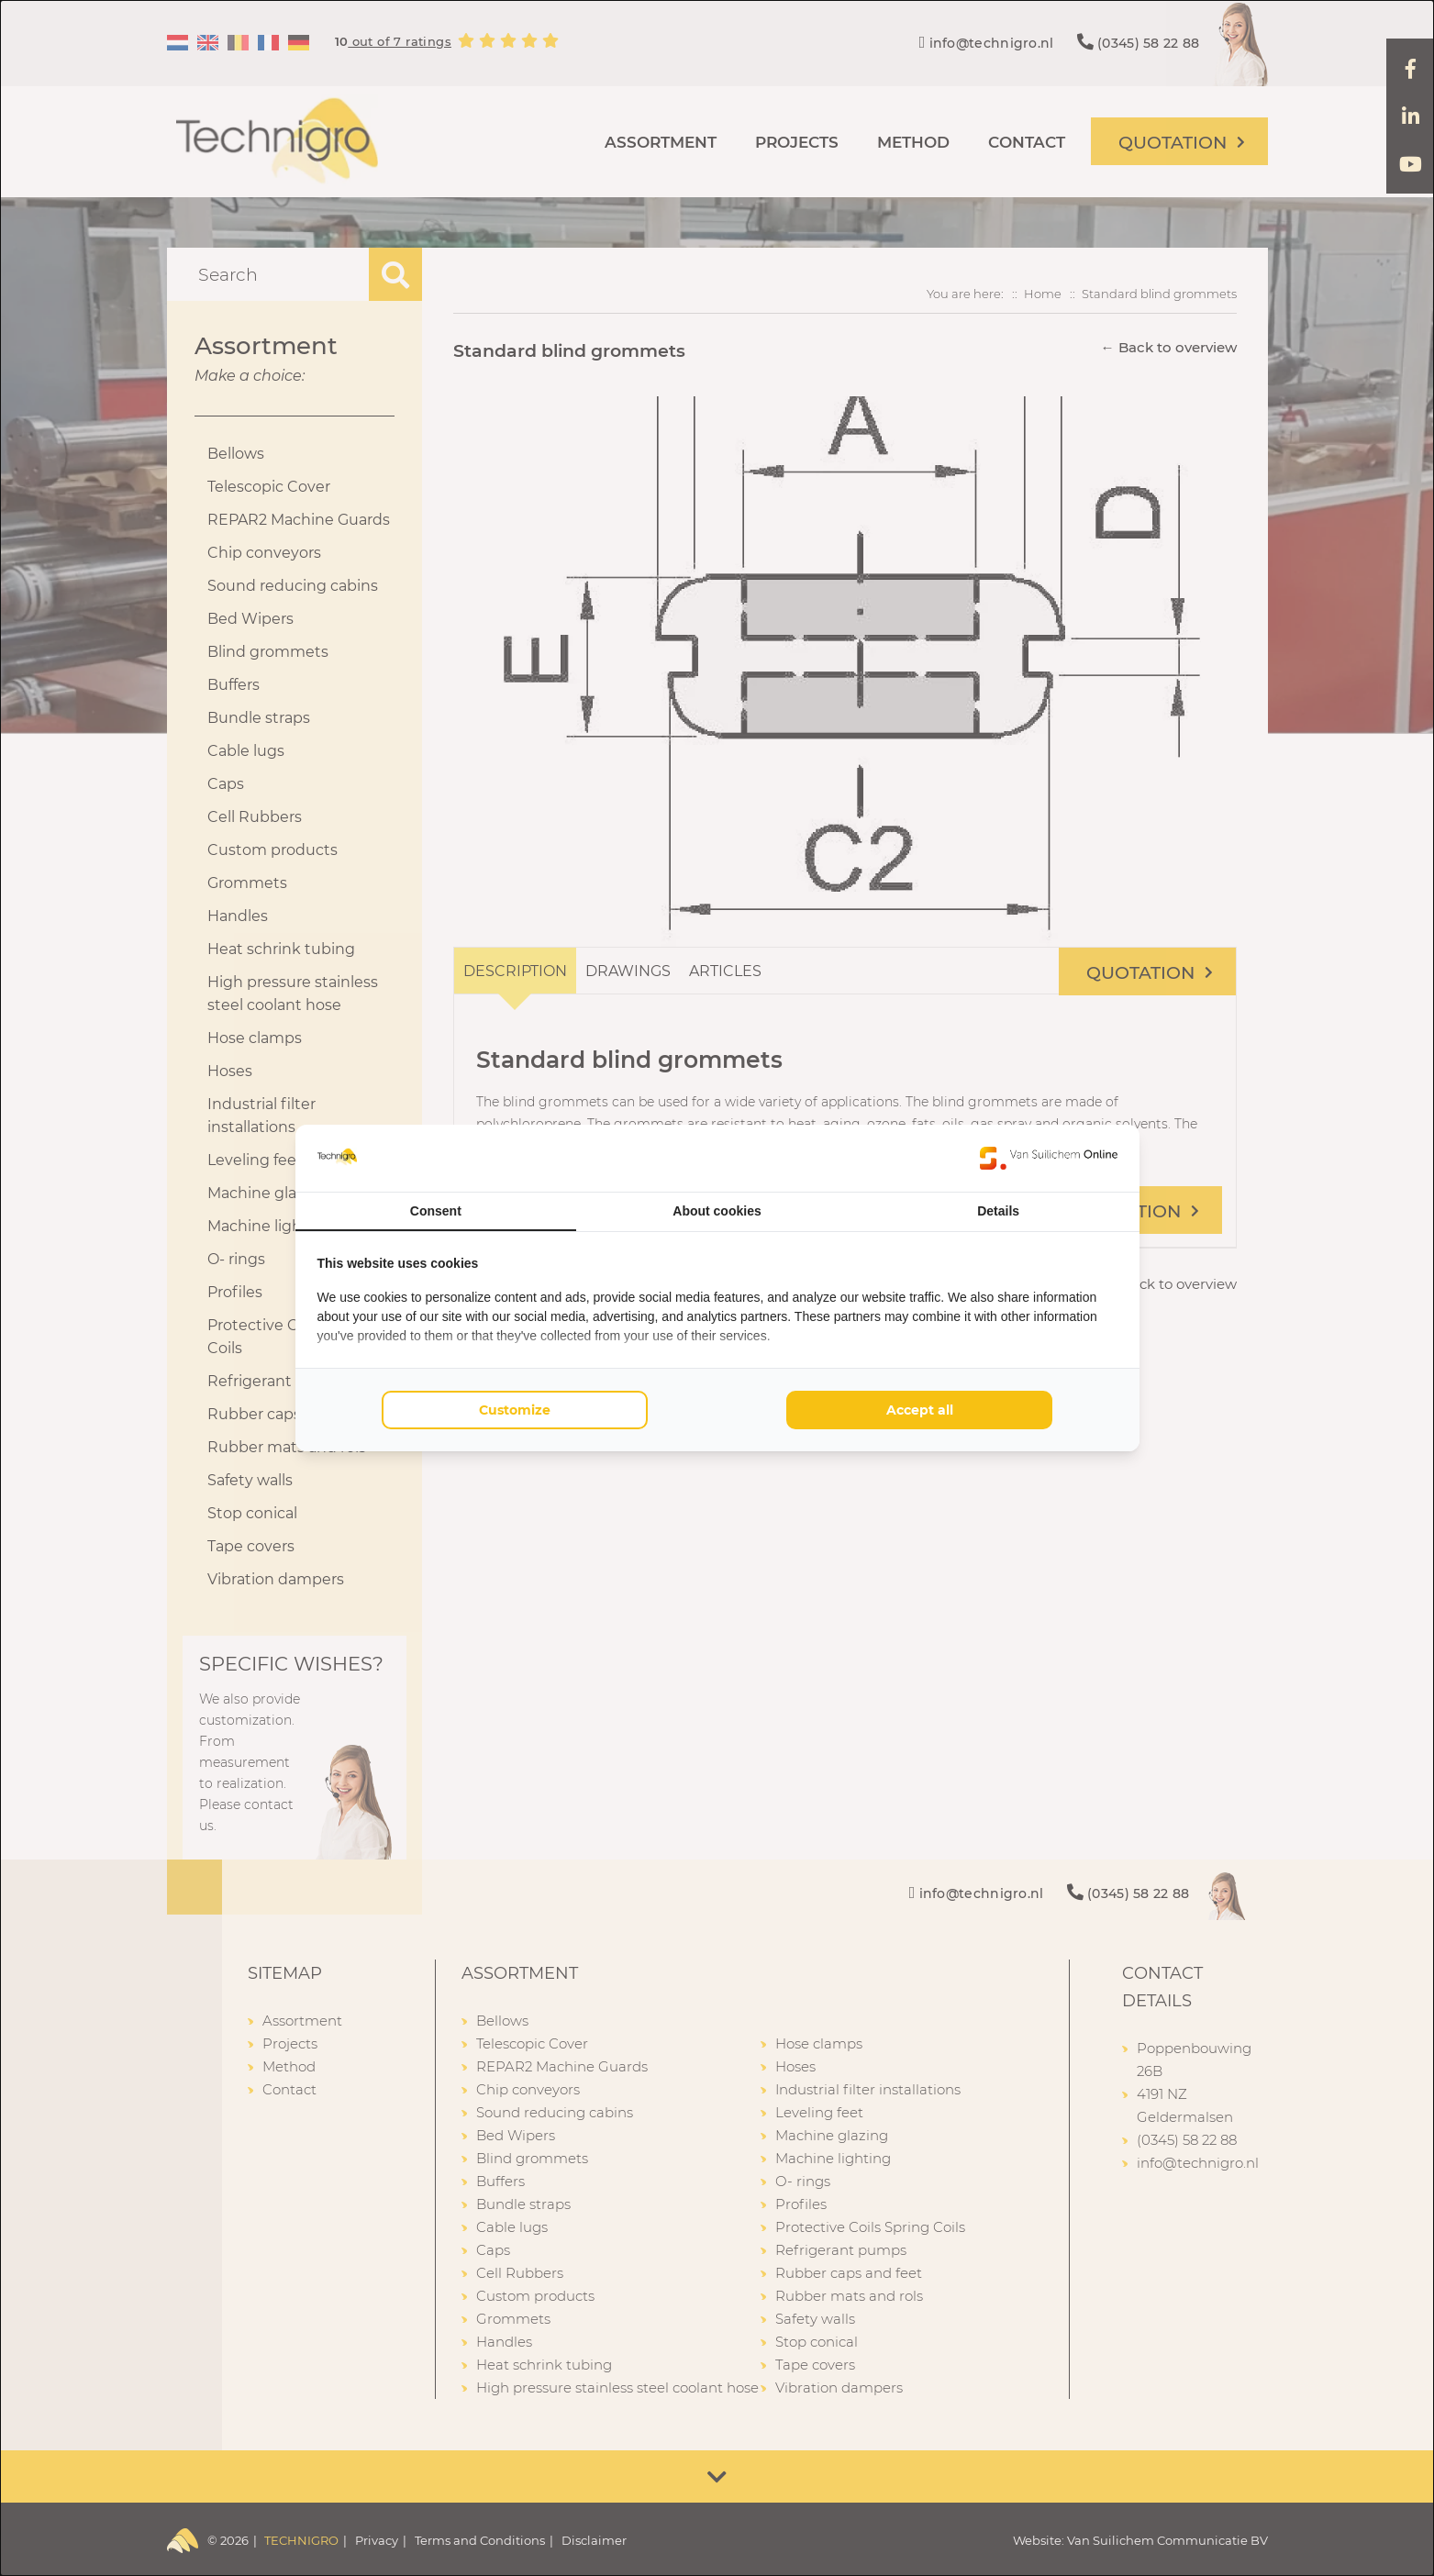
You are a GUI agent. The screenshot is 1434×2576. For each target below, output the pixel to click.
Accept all (919, 1410)
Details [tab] (998, 1211)
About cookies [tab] (717, 1211)
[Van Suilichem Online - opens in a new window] (1048, 1158)
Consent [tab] (435, 1211)
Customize (514, 1410)
